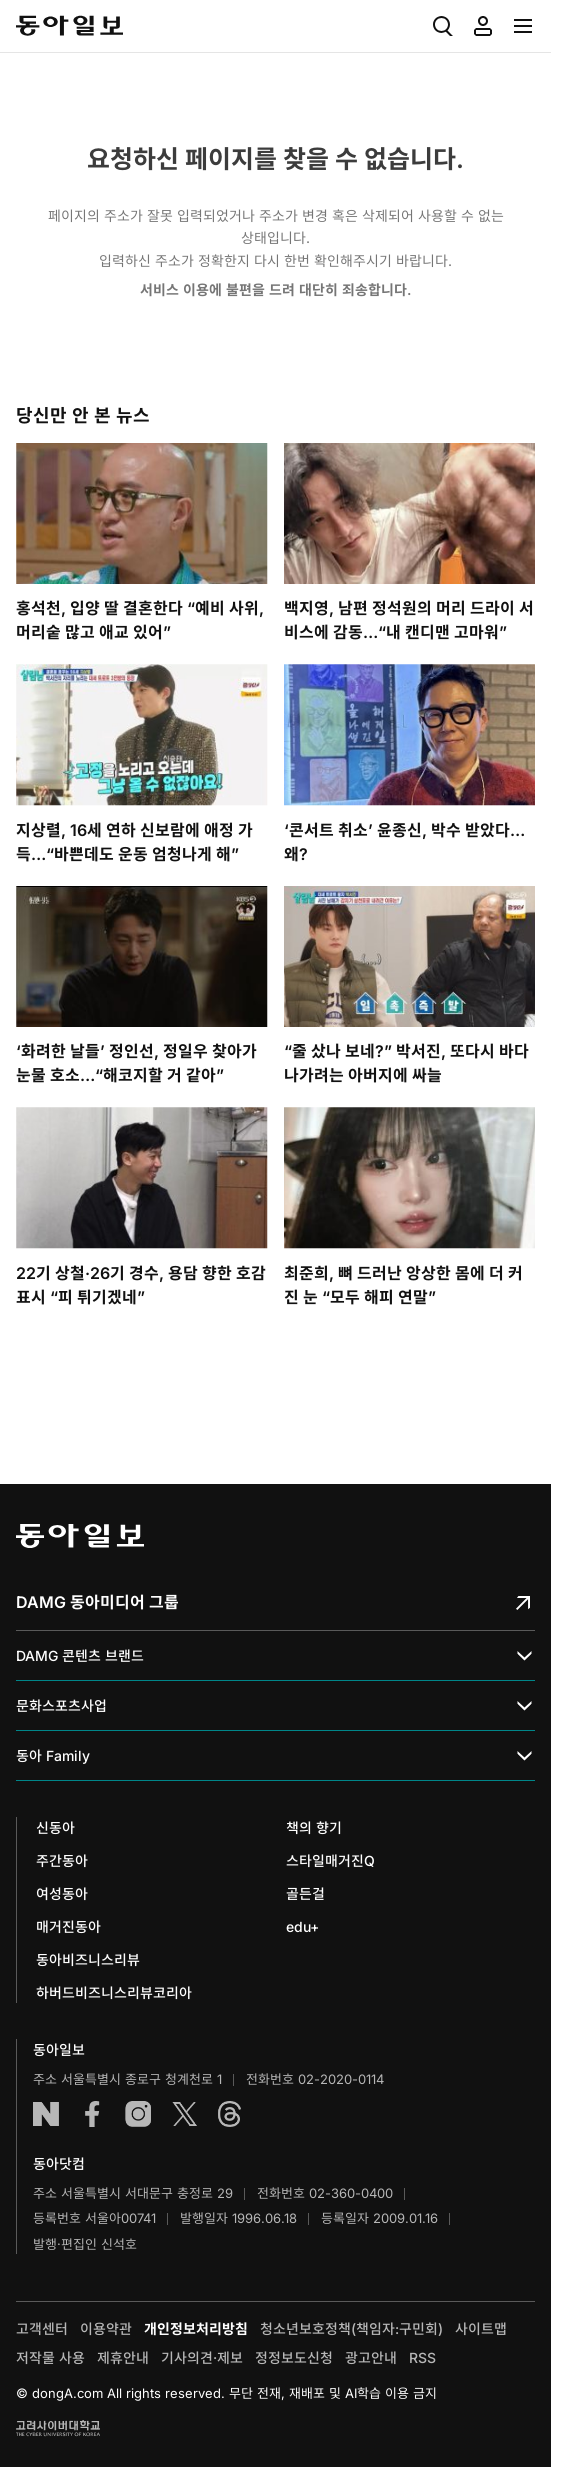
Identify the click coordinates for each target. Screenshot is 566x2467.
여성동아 (62, 1893)
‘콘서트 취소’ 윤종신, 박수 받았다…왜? (404, 842)
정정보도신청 (294, 2357)
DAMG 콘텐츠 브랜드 (275, 1656)
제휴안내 (123, 2357)
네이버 (46, 2114)
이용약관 (106, 2328)
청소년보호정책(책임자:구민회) (351, 2328)
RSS (422, 2357)
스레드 (230, 2114)
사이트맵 (481, 2328)
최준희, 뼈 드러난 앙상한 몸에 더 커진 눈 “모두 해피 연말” (403, 1285)
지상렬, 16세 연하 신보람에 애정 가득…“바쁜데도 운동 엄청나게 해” (134, 842)
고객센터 (42, 2328)
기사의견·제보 (202, 2357)
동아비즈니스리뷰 (88, 1959)
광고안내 (371, 2357)
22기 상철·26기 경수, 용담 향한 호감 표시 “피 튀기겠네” (141, 1285)
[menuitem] (443, 26)
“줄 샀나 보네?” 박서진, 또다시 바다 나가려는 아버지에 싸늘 (406, 1063)
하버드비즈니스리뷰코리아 (114, 1992)
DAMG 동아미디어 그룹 (275, 1602)
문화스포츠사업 (275, 1706)
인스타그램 (138, 2114)
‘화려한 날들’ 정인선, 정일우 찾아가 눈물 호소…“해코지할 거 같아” (136, 1063)
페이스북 (92, 2114)
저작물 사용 (50, 2357)
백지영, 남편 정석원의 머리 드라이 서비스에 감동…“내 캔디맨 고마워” (409, 620)
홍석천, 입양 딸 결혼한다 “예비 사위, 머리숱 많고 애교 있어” (140, 620)
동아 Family (275, 1756)
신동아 (55, 1827)
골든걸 (305, 1893)
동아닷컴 (59, 2163)
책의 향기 (314, 1827)
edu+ (302, 1926)
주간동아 (62, 1860)
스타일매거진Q (330, 1860)
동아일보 (69, 26)
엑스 (184, 2114)
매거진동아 (68, 1926)
